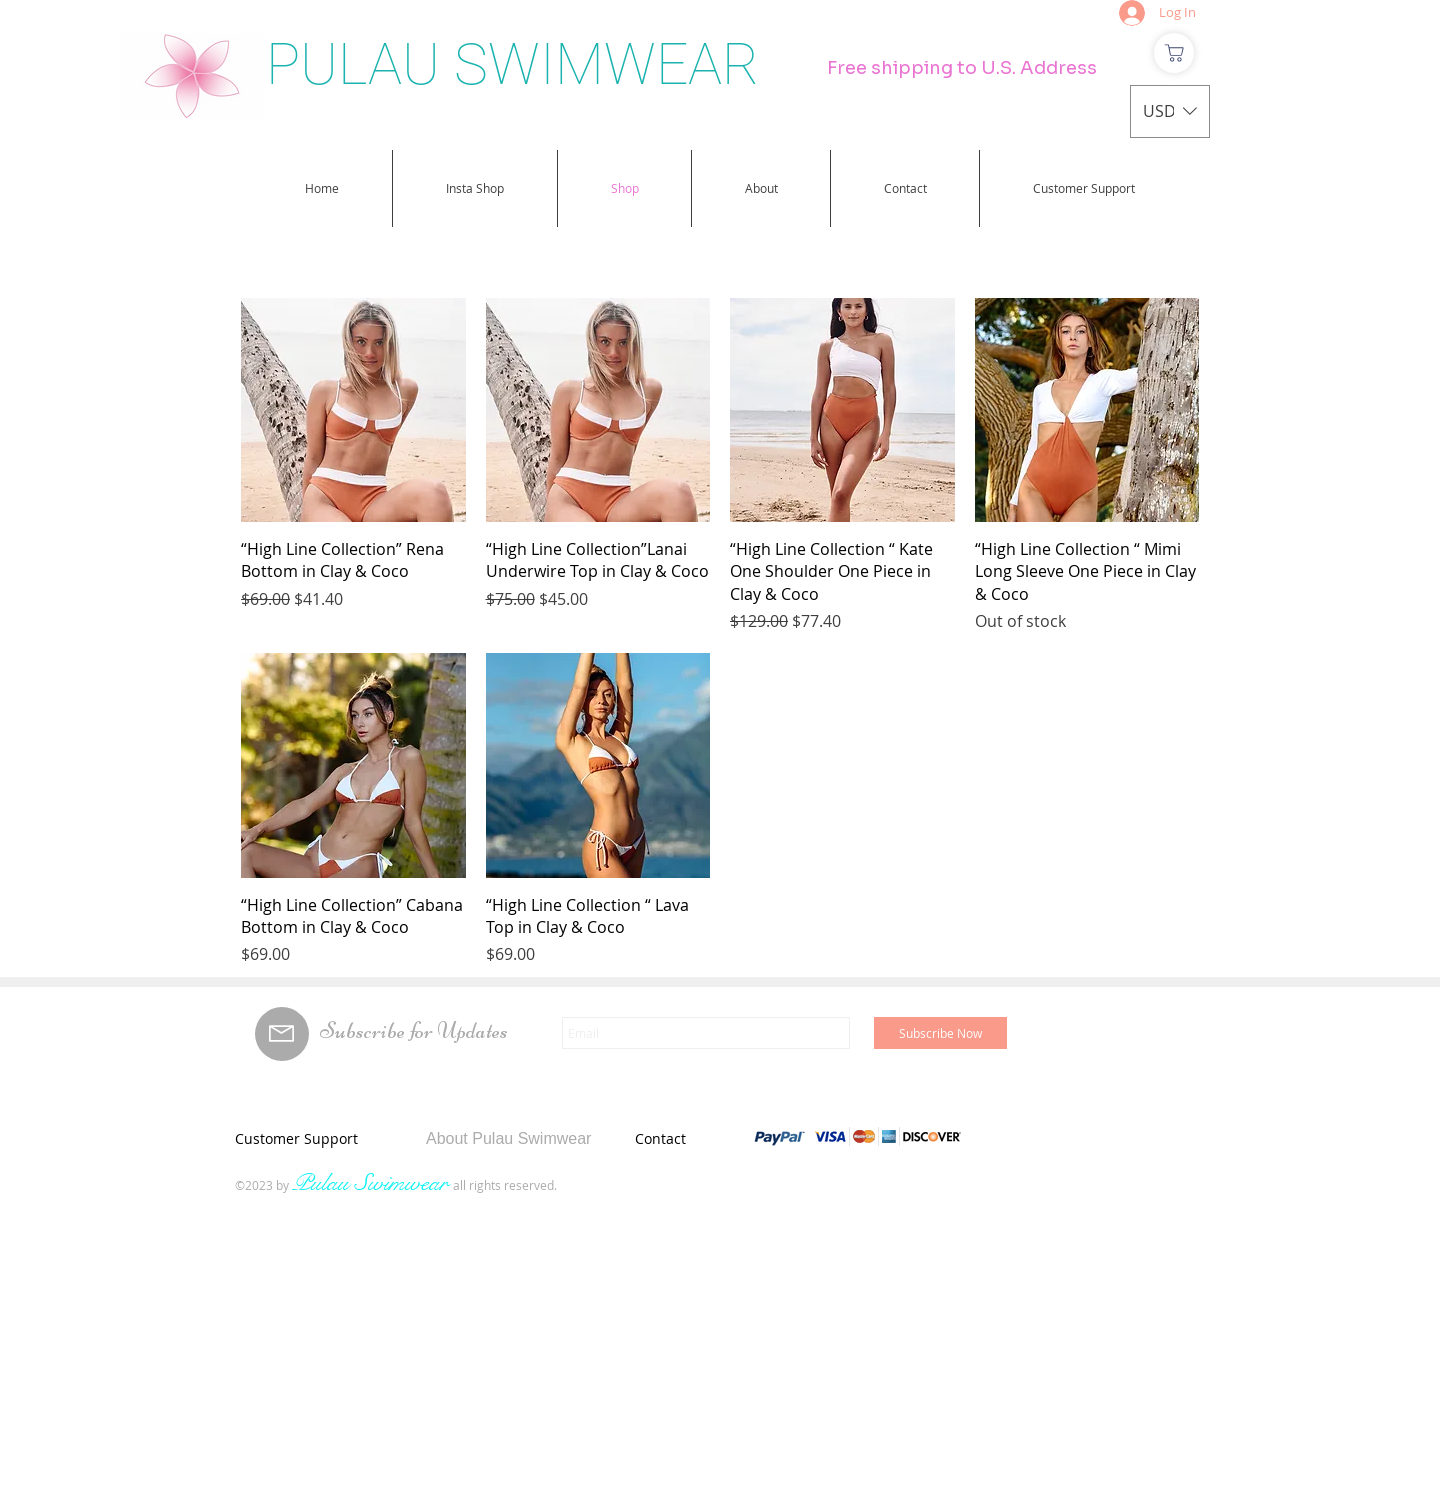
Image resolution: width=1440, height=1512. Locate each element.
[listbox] (1170, 111)
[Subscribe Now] (940, 1033)
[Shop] (1174, 53)
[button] (1170, 111)
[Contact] (708, 1138)
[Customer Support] (318, 1138)
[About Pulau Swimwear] (534, 1138)
